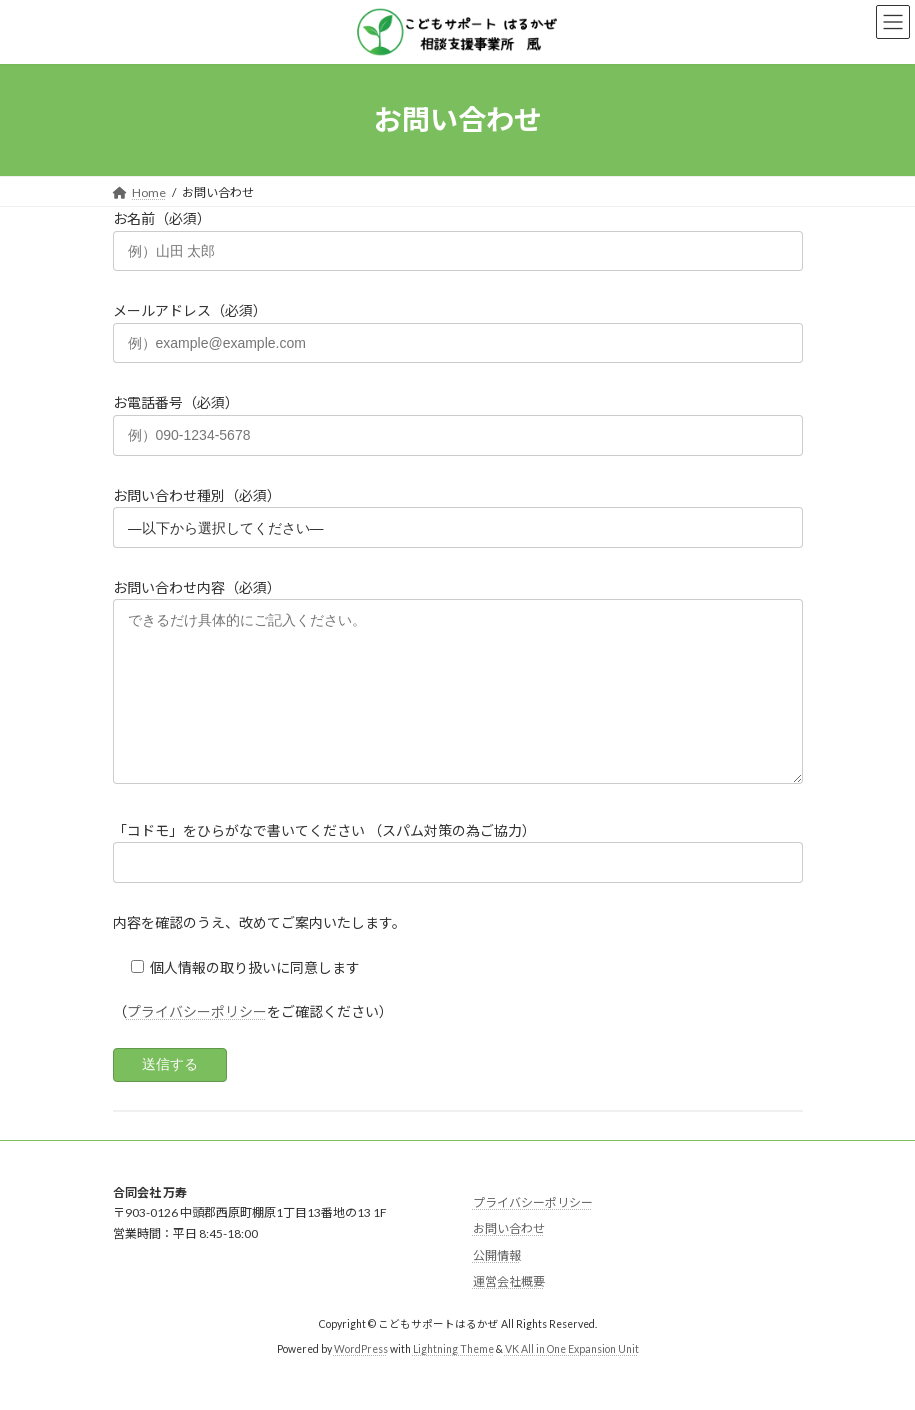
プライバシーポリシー (197, 1041)
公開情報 (497, 1285)
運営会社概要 (509, 1312)
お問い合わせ (509, 1258)
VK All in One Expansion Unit (572, 1379)
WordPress (361, 1379)
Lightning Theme (453, 1379)
